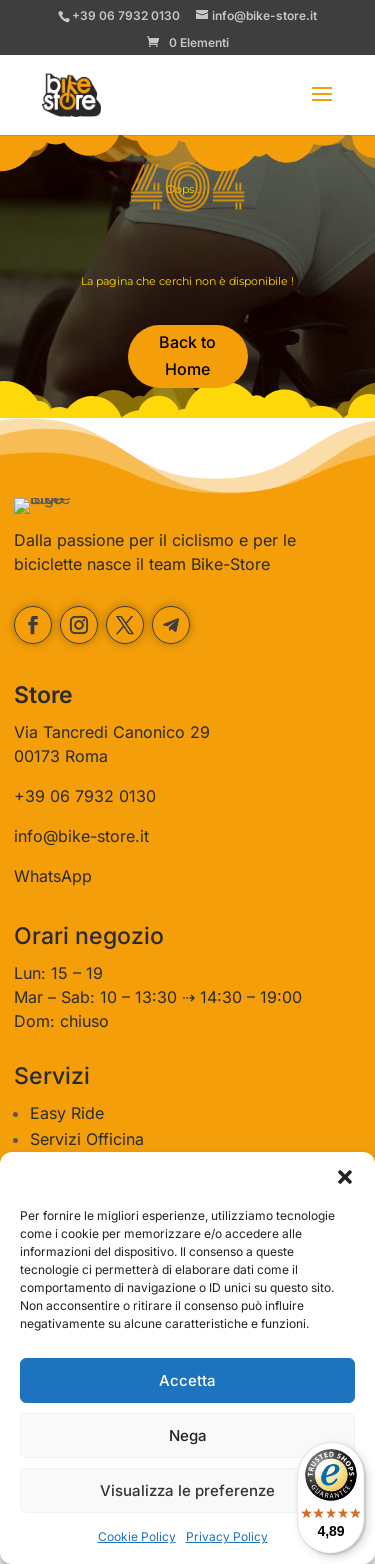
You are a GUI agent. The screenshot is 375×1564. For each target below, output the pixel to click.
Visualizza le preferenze (187, 1490)
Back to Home (187, 355)
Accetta (187, 1380)
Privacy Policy (227, 1536)
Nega (188, 1435)
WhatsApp (53, 922)
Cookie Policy (137, 1536)
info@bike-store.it (81, 882)
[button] (345, 1177)
